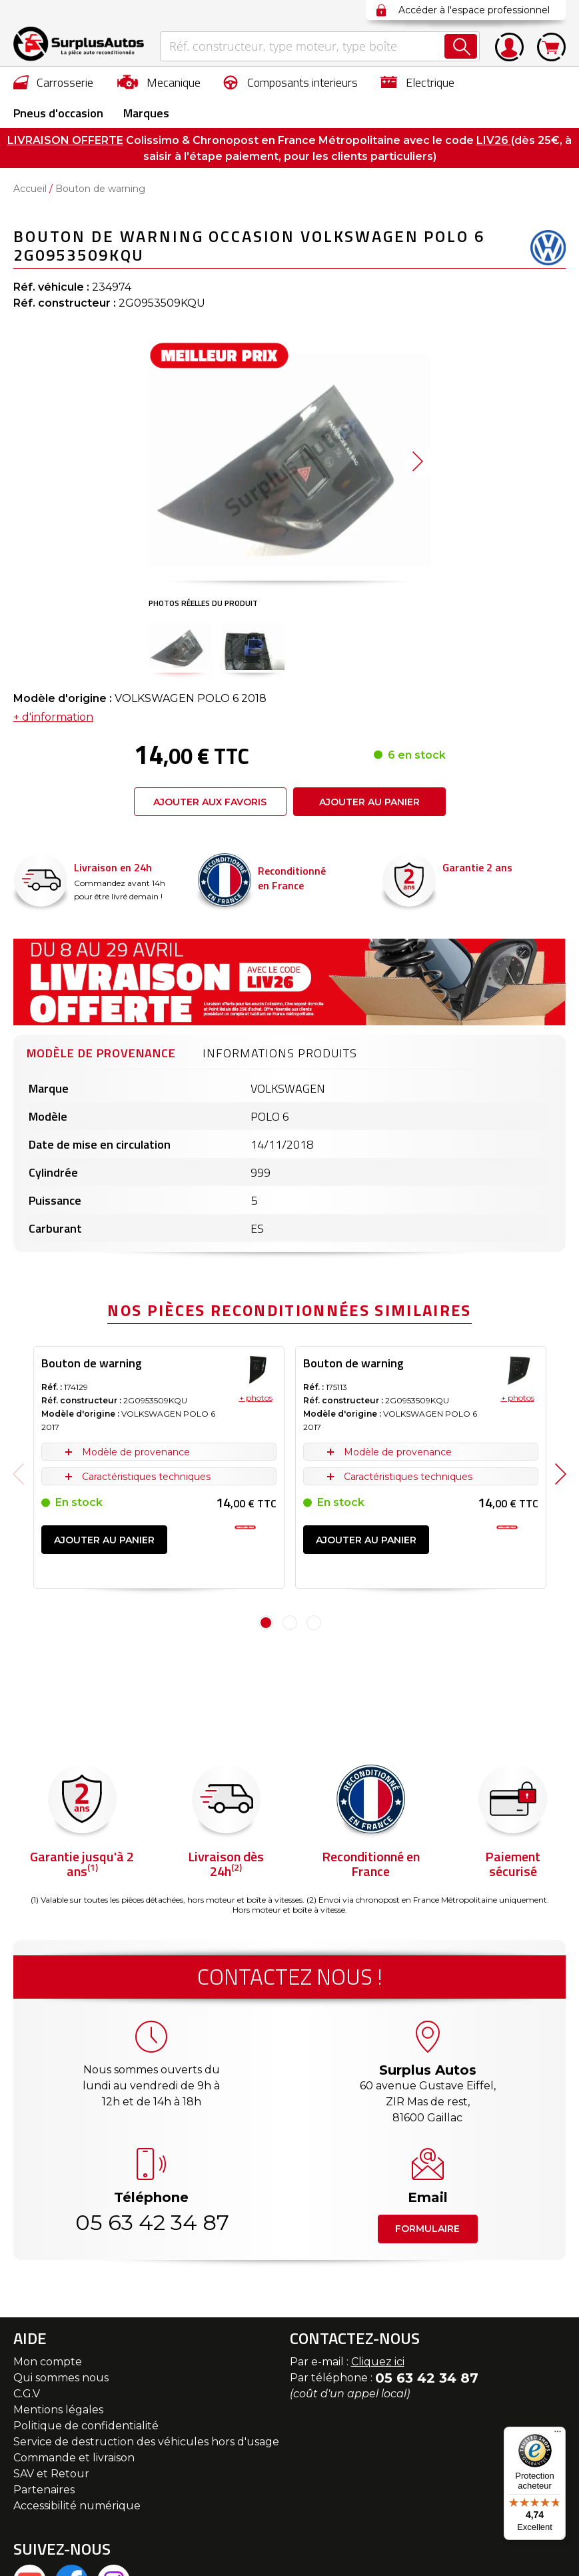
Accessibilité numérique (77, 2505)
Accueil (30, 189)
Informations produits (280, 1053)
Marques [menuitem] (146, 113)
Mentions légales (58, 2409)
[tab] (101, 1051)
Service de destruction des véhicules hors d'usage (146, 2441)
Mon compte (47, 2361)
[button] (180, 646)
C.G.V (26, 2393)
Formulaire (427, 2229)
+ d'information (53, 717)
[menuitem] (54, 82)
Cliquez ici (377, 2361)
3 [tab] (313, 1622)
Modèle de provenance (101, 1053)
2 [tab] (290, 1622)
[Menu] (558, 2435)
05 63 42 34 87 (151, 2222)
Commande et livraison (74, 2457)
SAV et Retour (51, 2473)
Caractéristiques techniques (146, 1477)
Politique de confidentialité (86, 2425)
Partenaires (44, 2489)
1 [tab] (266, 1622)
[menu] (289, 97)
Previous (18, 1474)
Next (561, 1474)
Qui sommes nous (61, 2377)
